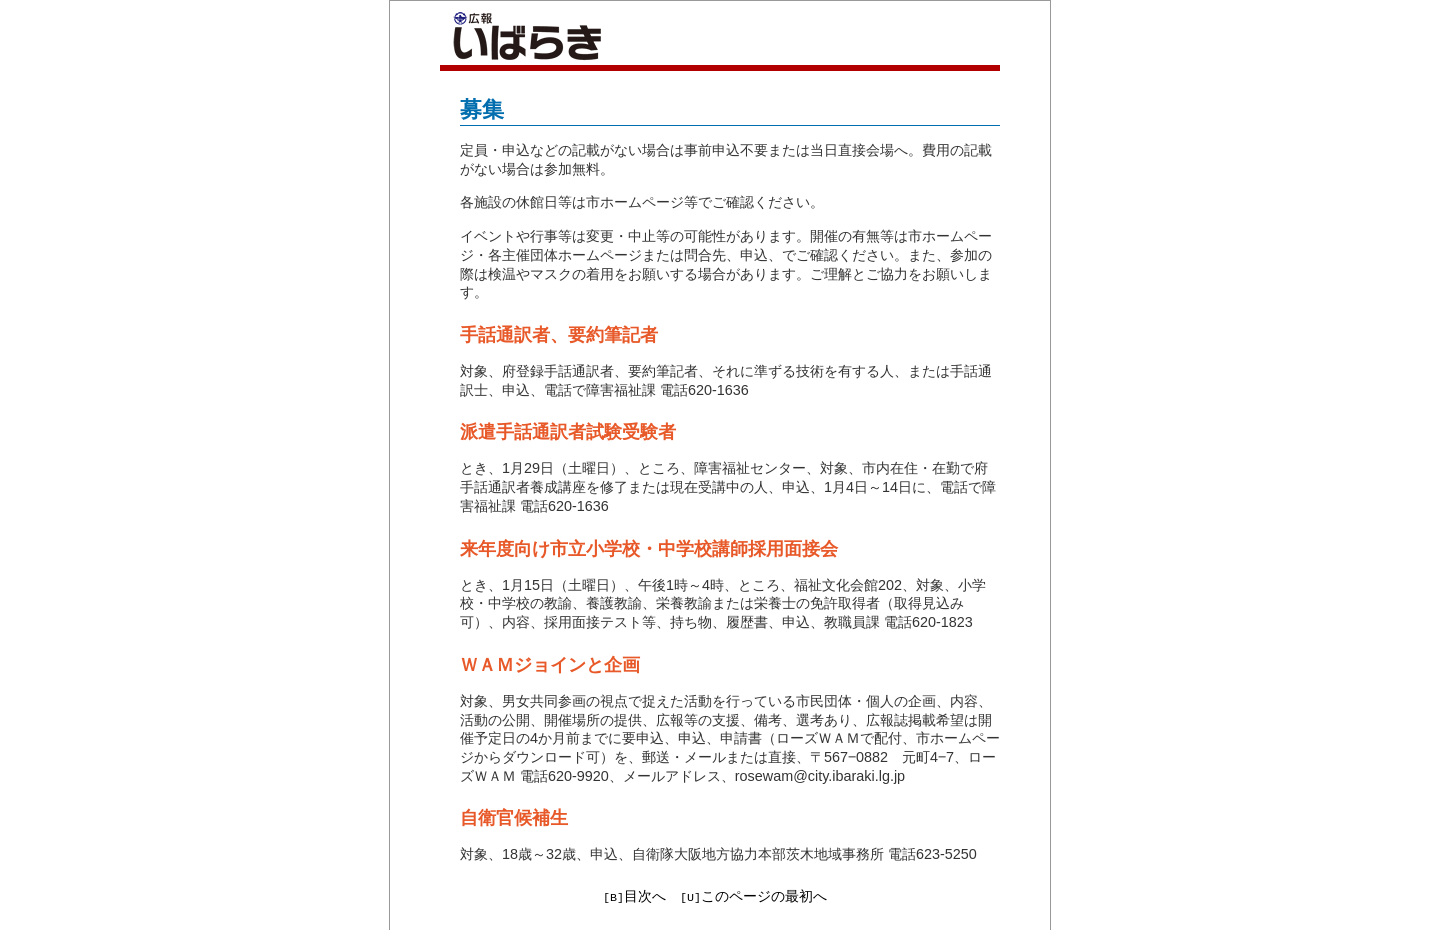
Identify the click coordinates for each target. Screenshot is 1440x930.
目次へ (645, 896)
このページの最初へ (764, 896)
